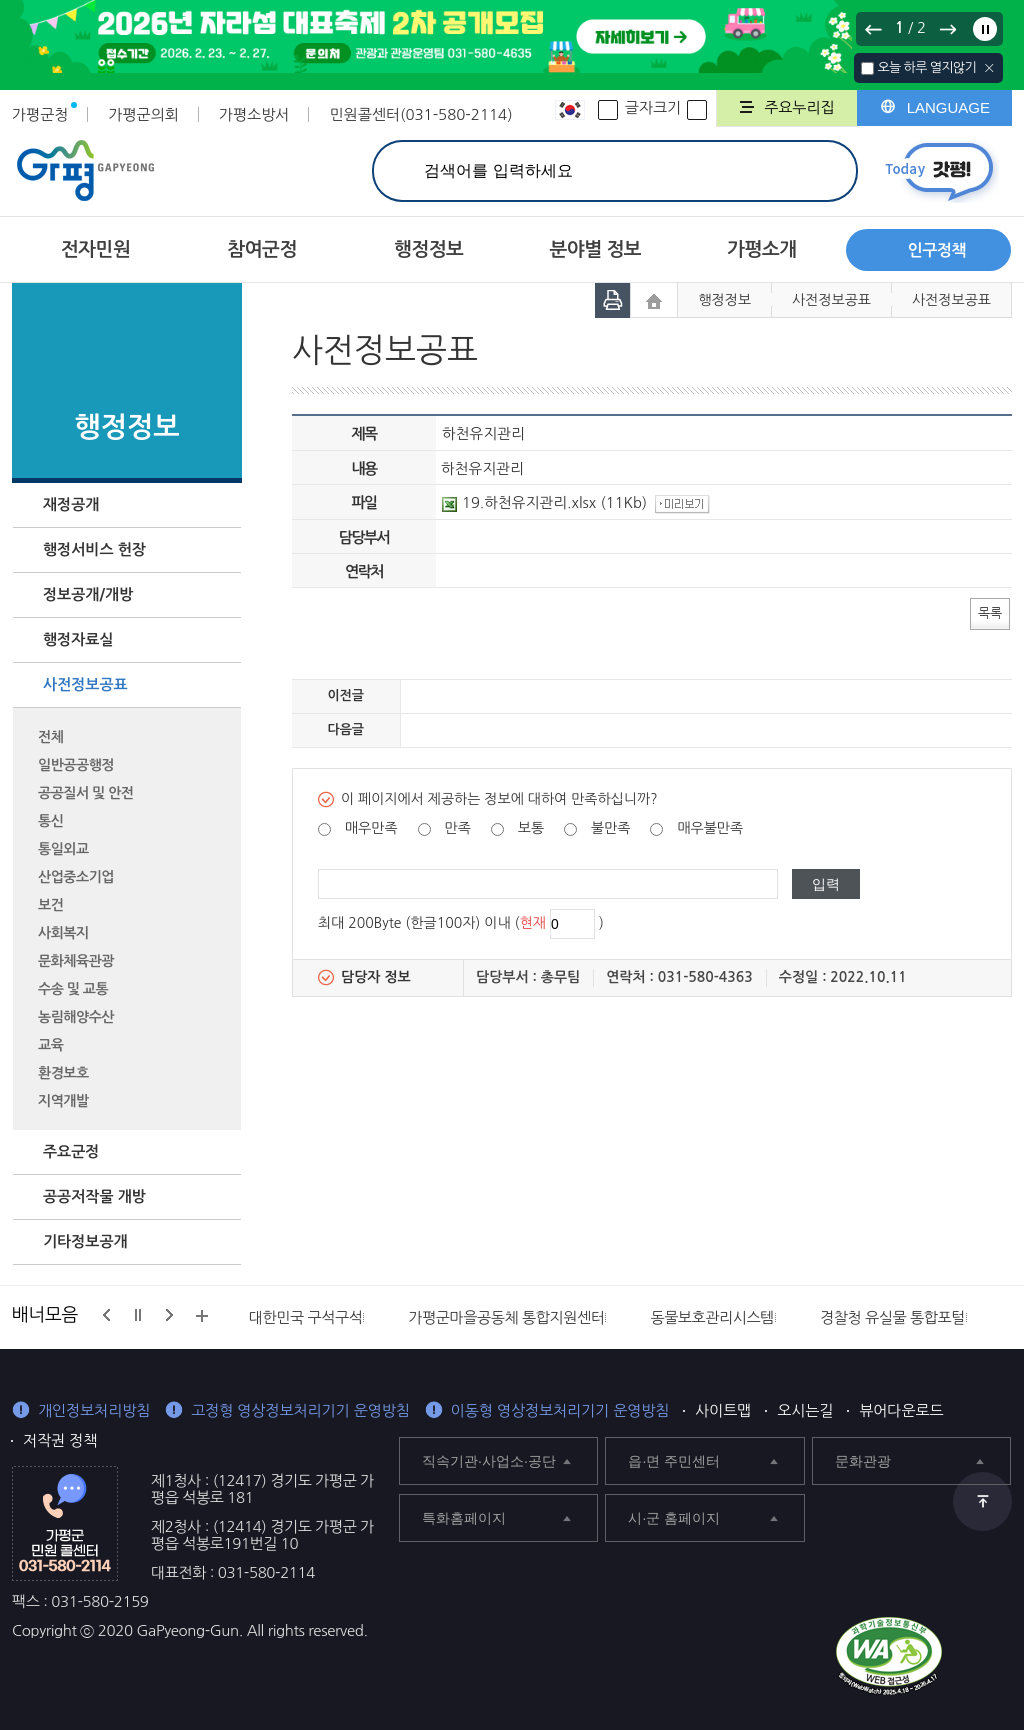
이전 (874, 29)
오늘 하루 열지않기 (926, 67)
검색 (819, 170)
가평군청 (40, 114)
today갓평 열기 (939, 171)
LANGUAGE (948, 107)
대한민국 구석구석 (306, 1317)
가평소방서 (254, 114)
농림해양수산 (76, 1017)
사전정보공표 (85, 684)
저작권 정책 (60, 1440)
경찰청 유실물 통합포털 (892, 1317)
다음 (947, 29)
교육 (50, 1045)
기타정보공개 (85, 1241)
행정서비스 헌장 (94, 549)
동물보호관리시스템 (712, 1317)
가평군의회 (143, 114)
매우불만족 (710, 828)
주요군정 (71, 1151)
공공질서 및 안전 (85, 793)
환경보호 (63, 1073)
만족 (457, 828)
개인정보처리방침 (94, 1410)
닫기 (989, 68)
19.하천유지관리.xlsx (519, 502)
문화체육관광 (76, 961)
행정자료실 (78, 639)
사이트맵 (723, 1410)
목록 (990, 612)
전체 (50, 737)
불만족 (610, 828)
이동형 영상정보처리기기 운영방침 (560, 1410)
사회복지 (63, 933)
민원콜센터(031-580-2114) (420, 114)
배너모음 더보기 (202, 1316)
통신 (50, 821)
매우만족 (371, 828)
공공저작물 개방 (94, 1196)
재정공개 (71, 504)
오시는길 (805, 1410)
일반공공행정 (76, 765)
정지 (985, 29)
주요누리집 (799, 107)
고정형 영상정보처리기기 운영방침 (300, 1410)
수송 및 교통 (73, 989)
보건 (50, 905)
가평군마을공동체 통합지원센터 (506, 1317)
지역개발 (63, 1101)
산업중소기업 (76, 877)
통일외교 (63, 849)
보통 (531, 828)
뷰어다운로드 (901, 1410)
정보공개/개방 (88, 594)
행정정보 (724, 300)
